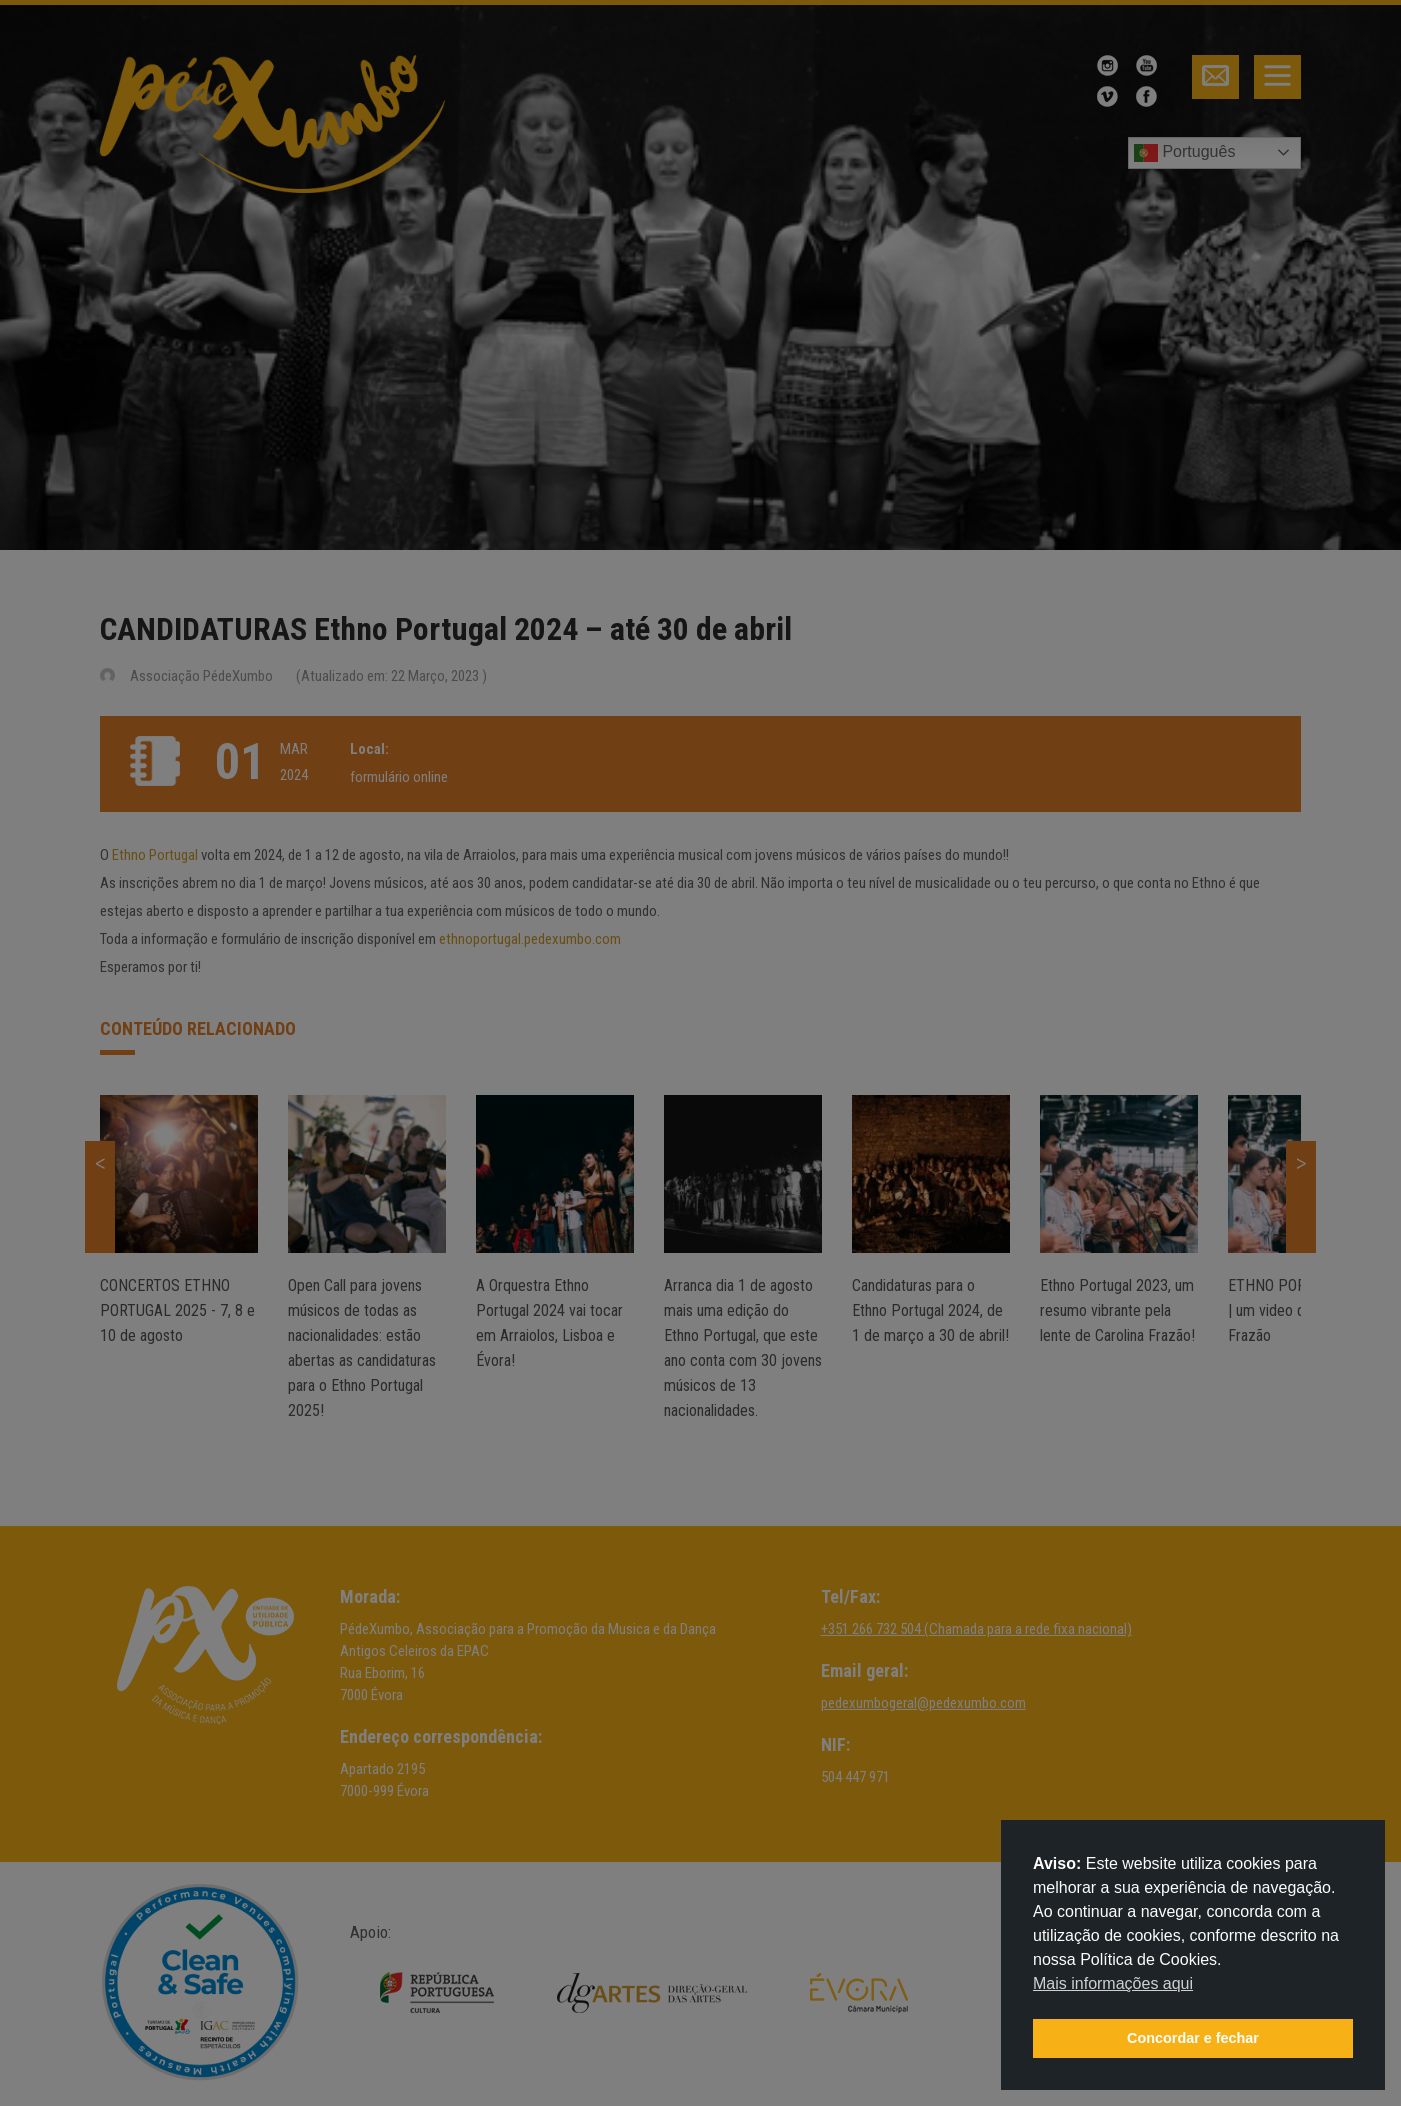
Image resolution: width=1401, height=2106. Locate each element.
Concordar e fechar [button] (1193, 2038)
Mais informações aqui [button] (1113, 1983)
